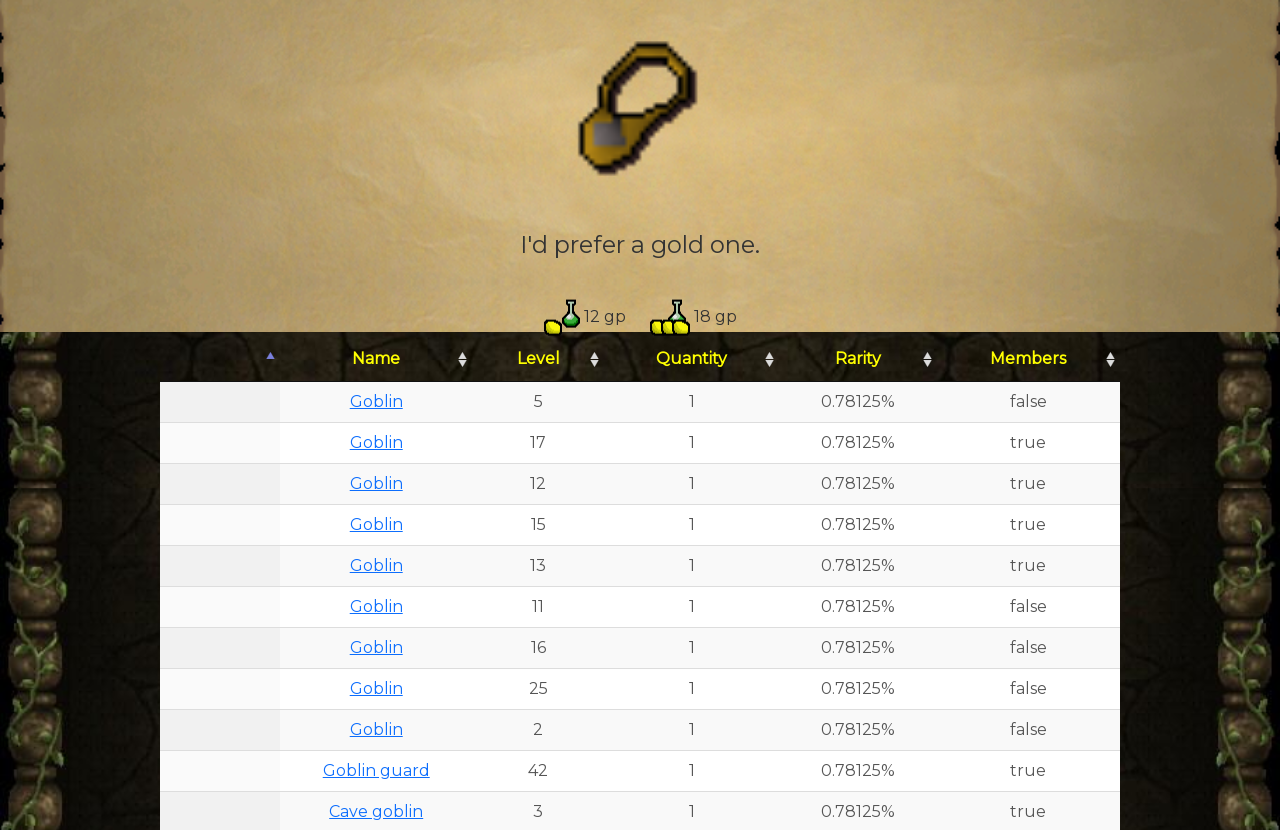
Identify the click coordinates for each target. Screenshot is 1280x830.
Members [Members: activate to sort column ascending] (1028, 358)
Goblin (376, 401)
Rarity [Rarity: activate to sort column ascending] (858, 358)
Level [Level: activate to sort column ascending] (538, 358)
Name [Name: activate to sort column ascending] (376, 358)
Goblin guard (376, 770)
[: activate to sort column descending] (220, 359)
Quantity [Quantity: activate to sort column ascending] (691, 358)
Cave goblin (376, 811)
